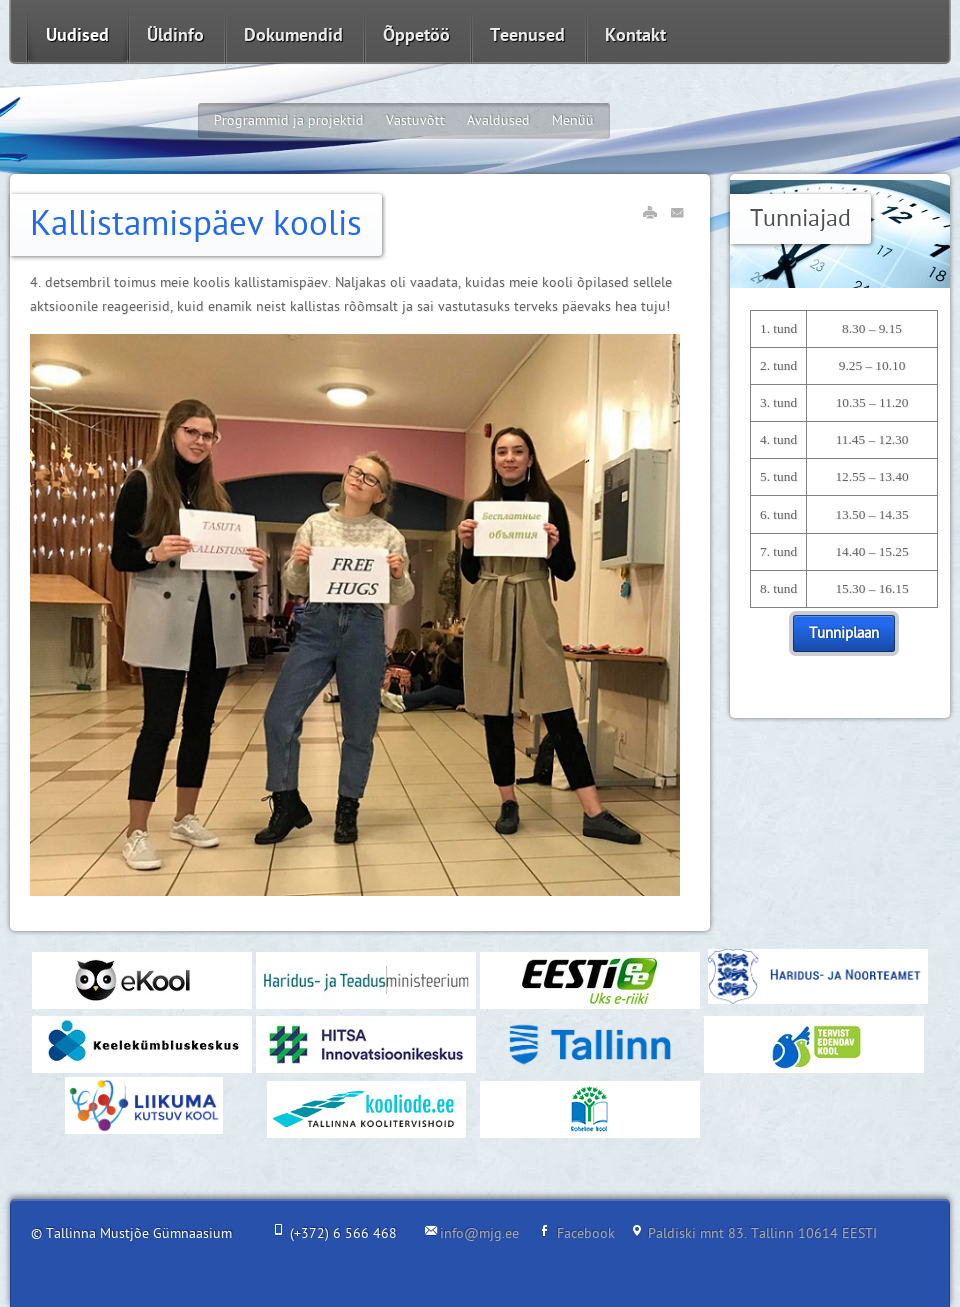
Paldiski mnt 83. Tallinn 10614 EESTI (762, 1233)
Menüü (573, 120)
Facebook (586, 1233)
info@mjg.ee (479, 1233)
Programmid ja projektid (289, 120)
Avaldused (498, 120)
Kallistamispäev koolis (196, 224)
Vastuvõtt (415, 120)
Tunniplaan (844, 633)
